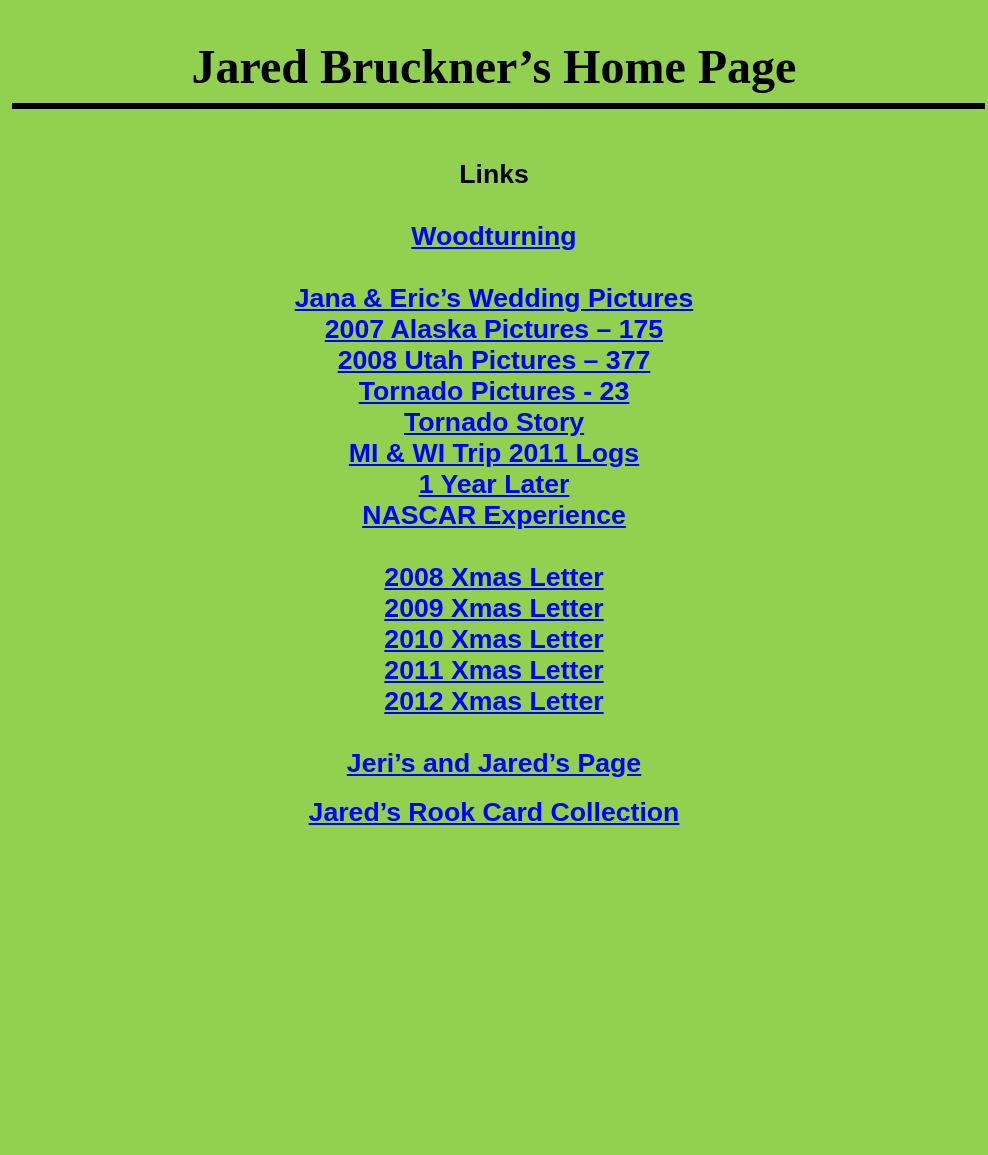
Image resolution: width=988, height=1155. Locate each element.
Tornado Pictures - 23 (494, 391)
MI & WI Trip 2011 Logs (494, 453)
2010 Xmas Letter (493, 639)
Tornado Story (494, 422)
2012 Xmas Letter (493, 701)
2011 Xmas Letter (493, 670)
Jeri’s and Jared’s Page (494, 763)
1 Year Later (494, 484)
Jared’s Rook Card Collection (494, 812)
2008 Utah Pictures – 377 (494, 360)
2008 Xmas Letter (493, 577)
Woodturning (493, 236)
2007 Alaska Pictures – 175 (494, 329)
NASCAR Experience (494, 515)
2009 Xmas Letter (493, 608)
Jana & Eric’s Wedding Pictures (494, 298)
